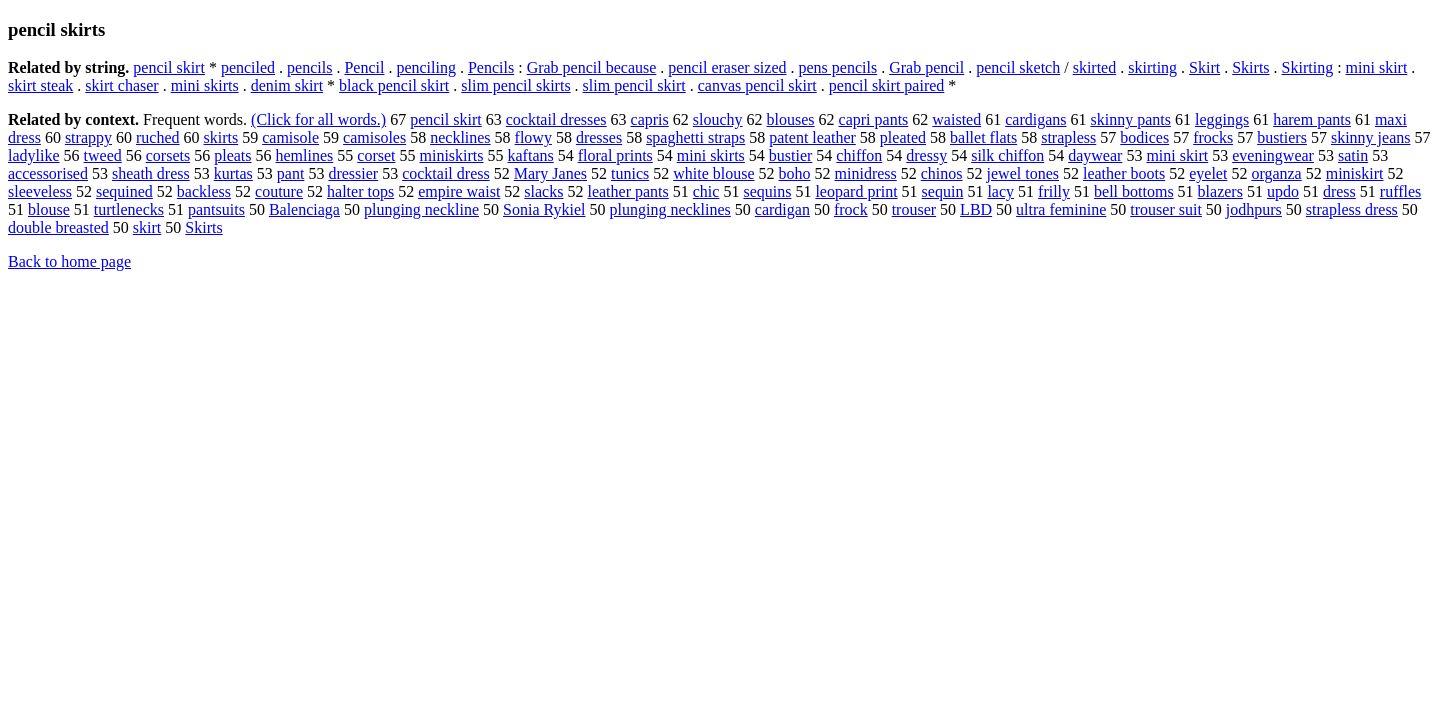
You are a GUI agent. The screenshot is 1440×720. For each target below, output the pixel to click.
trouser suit (1166, 209)
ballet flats (983, 137)
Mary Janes (550, 173)
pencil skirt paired (887, 85)
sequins (767, 191)
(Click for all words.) (318, 119)
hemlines (305, 155)
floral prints (615, 155)
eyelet (1208, 173)
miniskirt (1355, 173)
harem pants (1312, 119)
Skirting (1308, 67)
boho (795, 173)
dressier (353, 173)
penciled (248, 67)
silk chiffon (1007, 155)
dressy (926, 155)
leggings (1222, 119)
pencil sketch (1018, 67)
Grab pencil (926, 67)
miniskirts (451, 155)
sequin (943, 191)
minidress (866, 173)
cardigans (1035, 119)
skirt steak (40, 85)
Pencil (364, 67)
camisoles (374, 137)
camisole (290, 137)
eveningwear (1273, 155)
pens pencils (838, 67)
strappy (88, 137)
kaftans (531, 155)
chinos (942, 173)
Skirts (1250, 67)
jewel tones (1023, 173)
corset (376, 155)
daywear (1095, 155)
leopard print (856, 191)
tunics (630, 173)
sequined (124, 191)
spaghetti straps (695, 137)
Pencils (491, 67)
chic (706, 191)
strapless (1068, 137)
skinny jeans (1371, 137)
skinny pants (1130, 119)
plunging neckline (421, 209)
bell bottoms (1134, 191)
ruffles (1400, 191)
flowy (533, 137)
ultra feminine (1061, 209)
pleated (903, 137)
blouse (49, 209)
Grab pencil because (592, 67)
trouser (914, 209)
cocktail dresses (556, 119)
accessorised (48, 173)
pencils (309, 67)
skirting (1152, 67)
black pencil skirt (394, 85)
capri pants (874, 119)
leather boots (1124, 173)
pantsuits (216, 209)
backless (204, 191)
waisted (956, 119)
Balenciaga (304, 209)
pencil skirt (169, 67)
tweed (103, 155)
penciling (426, 67)
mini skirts (205, 85)
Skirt (1204, 67)
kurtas (233, 173)
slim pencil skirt (634, 85)
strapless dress (1352, 209)
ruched (158, 137)
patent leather (812, 137)
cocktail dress (446, 173)
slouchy (718, 119)
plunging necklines (670, 209)
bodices (1144, 137)
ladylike (34, 155)
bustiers (1282, 137)
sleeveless (40, 191)
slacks (543, 191)
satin (1353, 155)
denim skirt (287, 85)
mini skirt (1377, 67)
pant (291, 173)
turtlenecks (129, 209)
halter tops (360, 191)
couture (279, 191)
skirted (1095, 67)
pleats (232, 155)
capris (650, 119)
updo (1283, 191)
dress (1339, 191)
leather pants (627, 191)
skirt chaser (121, 85)
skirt (147, 227)
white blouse (713, 173)
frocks (1213, 137)
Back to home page (69, 261)
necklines (460, 137)
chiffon (859, 155)
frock (851, 209)
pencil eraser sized (727, 67)
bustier (791, 155)
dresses (599, 137)
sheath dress (151, 173)
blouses (791, 119)
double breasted (58, 227)
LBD (976, 209)
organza (1276, 173)
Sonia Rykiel (544, 209)
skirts (221, 137)
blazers (1220, 191)
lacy (1000, 191)
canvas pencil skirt (757, 85)
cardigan (782, 209)
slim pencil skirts (515, 85)
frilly (1054, 191)
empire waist (459, 191)
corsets (168, 155)
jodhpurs (1254, 209)
